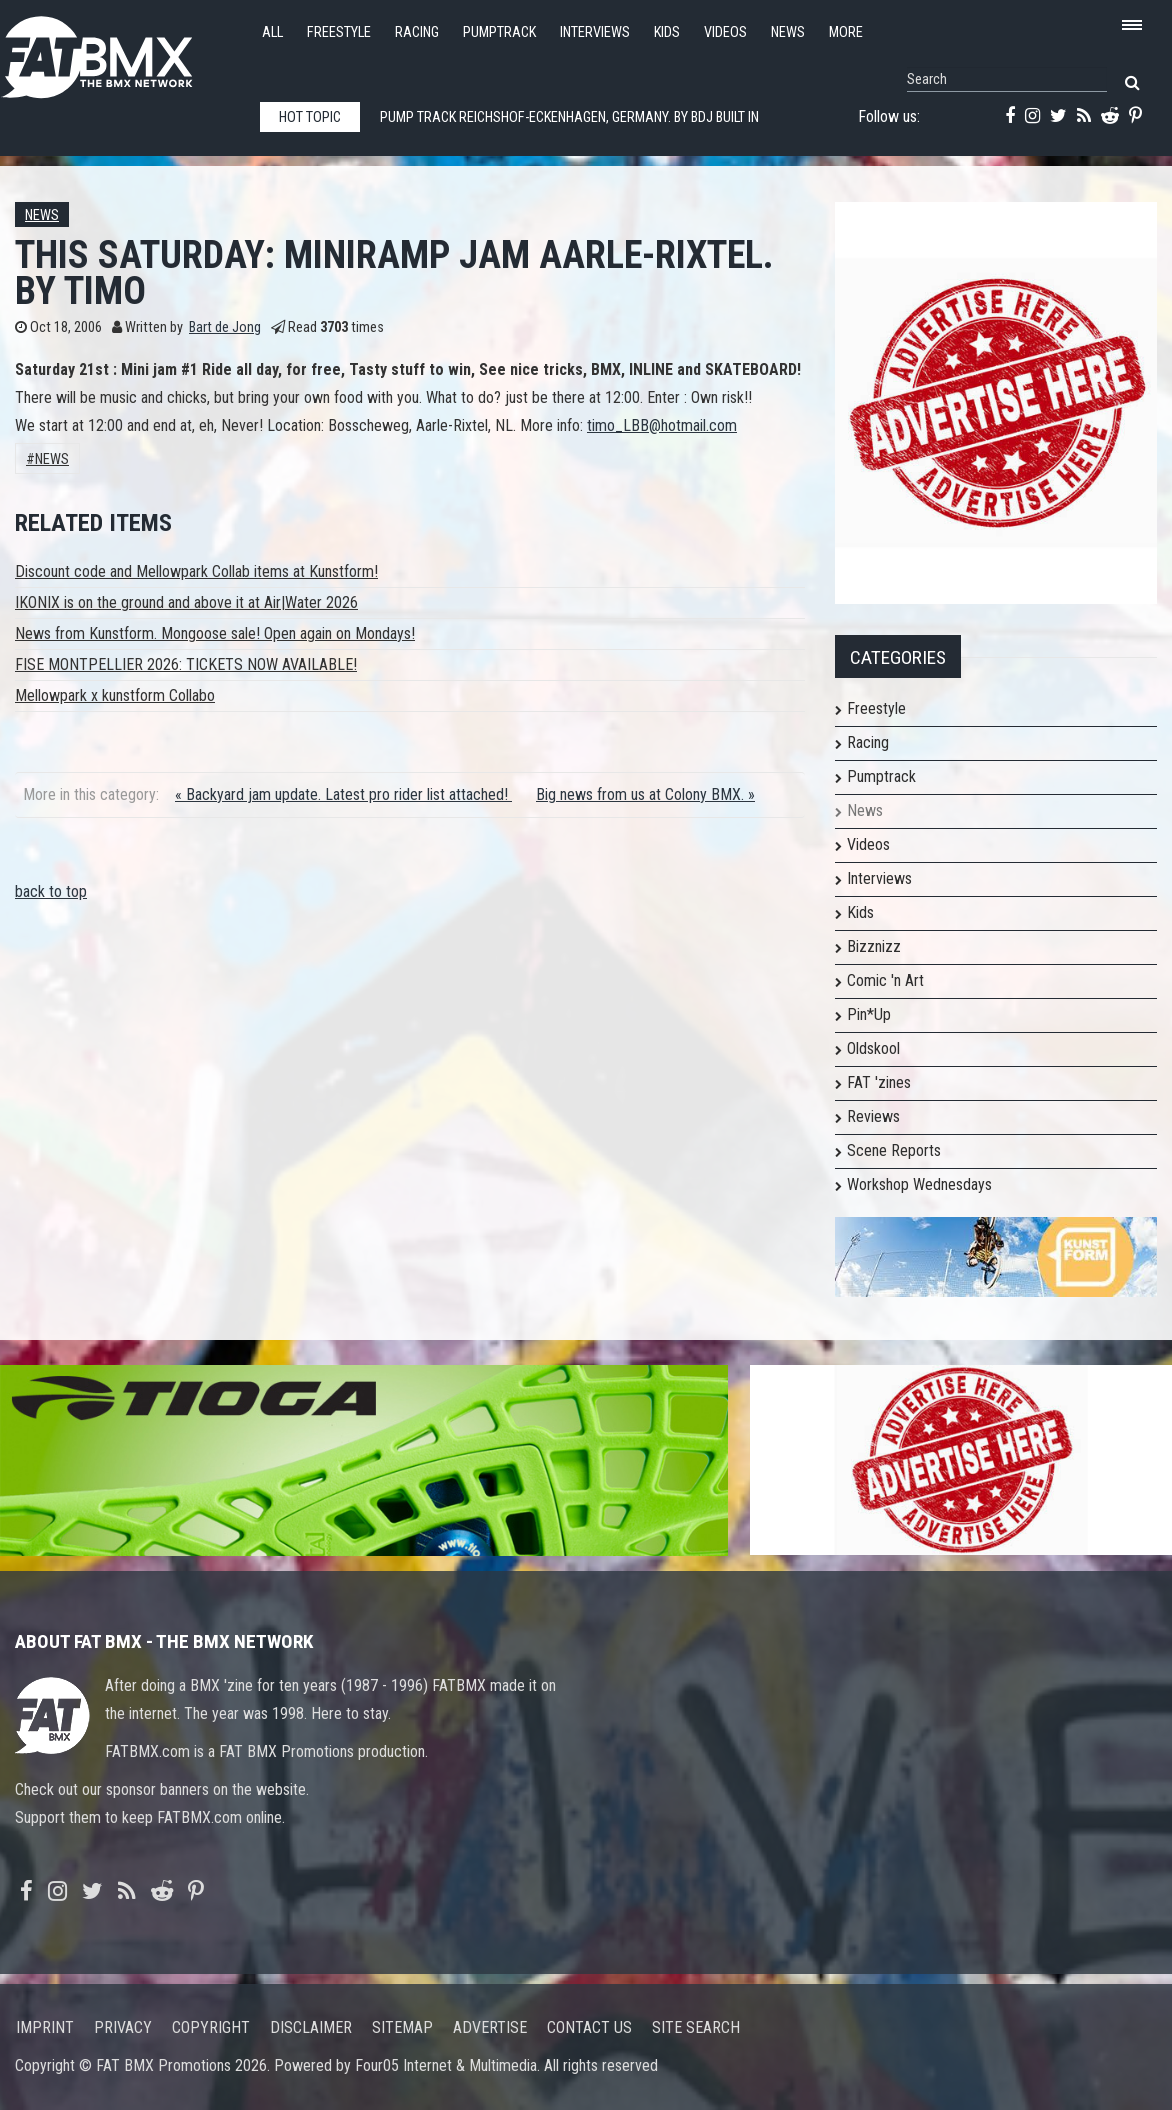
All (272, 32)
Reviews (873, 1116)
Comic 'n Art (885, 980)
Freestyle (339, 32)
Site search (696, 2027)
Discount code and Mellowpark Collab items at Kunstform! (196, 571)
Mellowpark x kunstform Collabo (115, 695)
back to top (51, 891)
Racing (417, 32)
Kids (667, 32)
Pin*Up (869, 1014)
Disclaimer (311, 2027)
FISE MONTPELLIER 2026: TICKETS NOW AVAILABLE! (186, 664)
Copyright (211, 2027)
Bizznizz (874, 946)
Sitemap (402, 2027)
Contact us (589, 2027)
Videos (725, 32)
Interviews (595, 32)
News (788, 32)
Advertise (490, 2027)
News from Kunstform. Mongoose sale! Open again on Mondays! (215, 633)
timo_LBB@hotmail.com (662, 425)
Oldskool (873, 1048)
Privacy (123, 2027)
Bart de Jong (225, 327)
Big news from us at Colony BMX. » (645, 794)
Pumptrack (499, 32)
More (846, 32)
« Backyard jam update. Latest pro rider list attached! (343, 794)
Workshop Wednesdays (919, 1184)
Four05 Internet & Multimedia (446, 2065)
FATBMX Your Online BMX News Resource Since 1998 (120, 51)
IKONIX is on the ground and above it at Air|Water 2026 (186, 602)
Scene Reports (894, 1150)
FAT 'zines (879, 1082)
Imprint (45, 2027)
